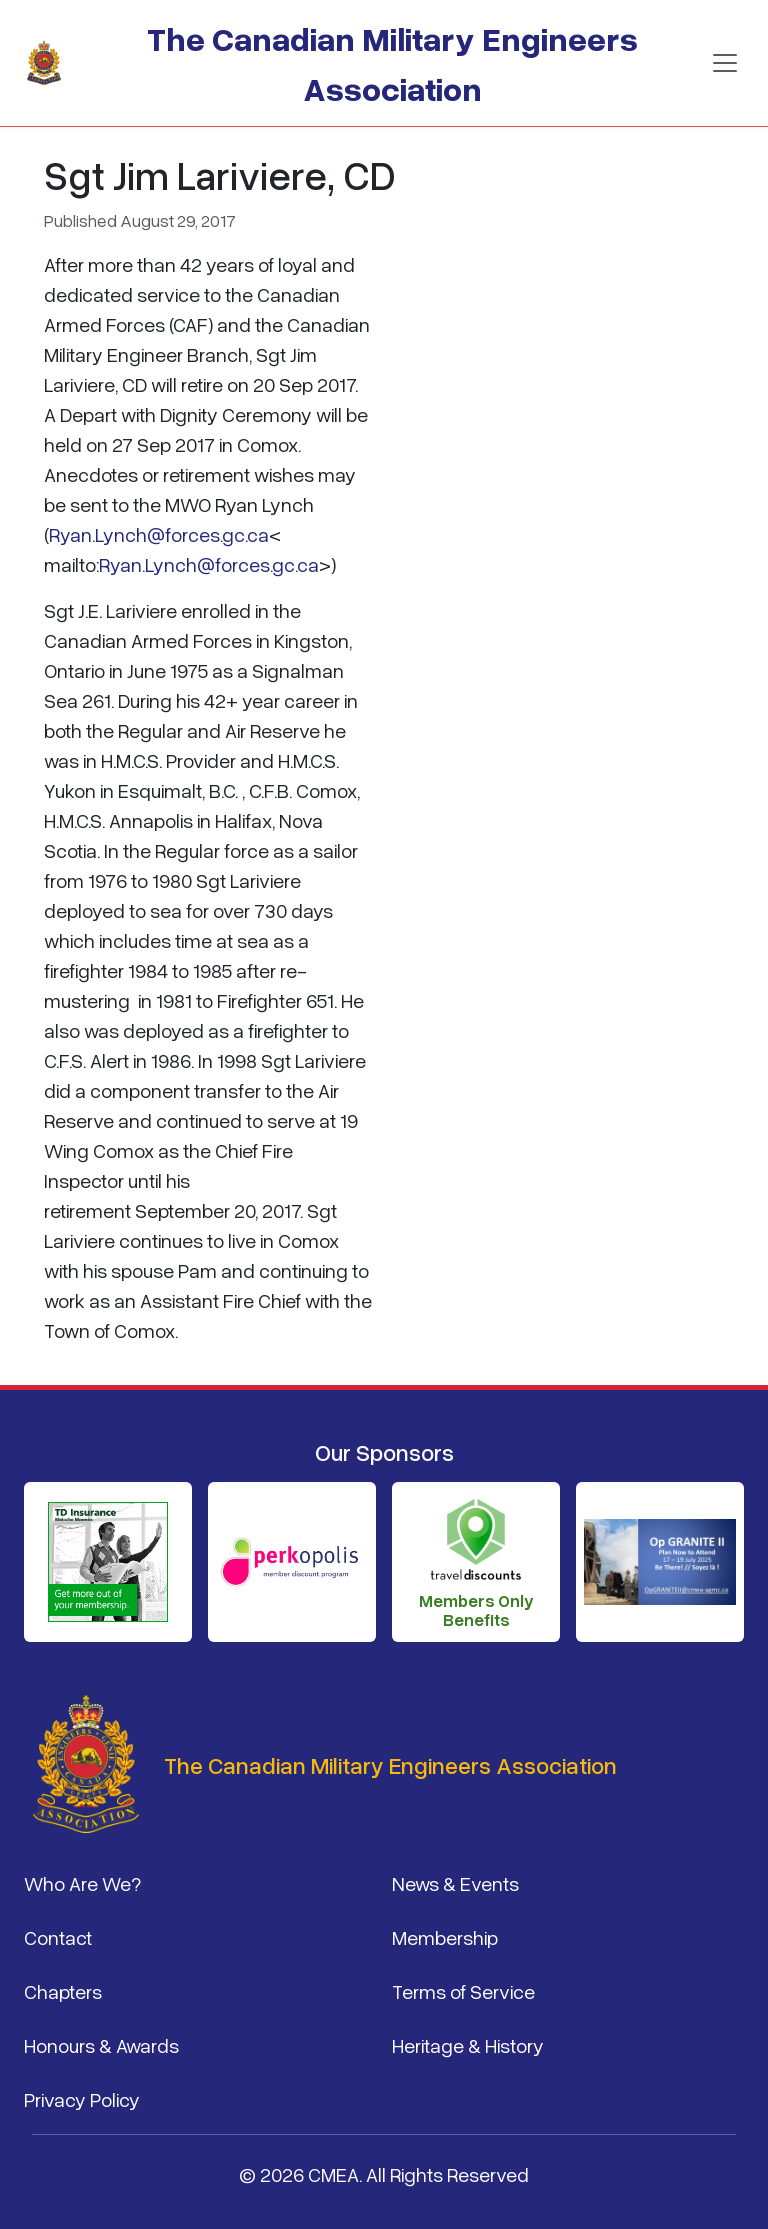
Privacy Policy (82, 2099)
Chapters (63, 1991)
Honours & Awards (101, 2045)
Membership (445, 1937)
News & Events (455, 1883)
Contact (58, 1937)
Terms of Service (463, 1991)
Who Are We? (82, 1883)
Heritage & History (468, 2045)
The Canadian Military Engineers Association (392, 62)
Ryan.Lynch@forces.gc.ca (159, 534)
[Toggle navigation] (725, 63)
